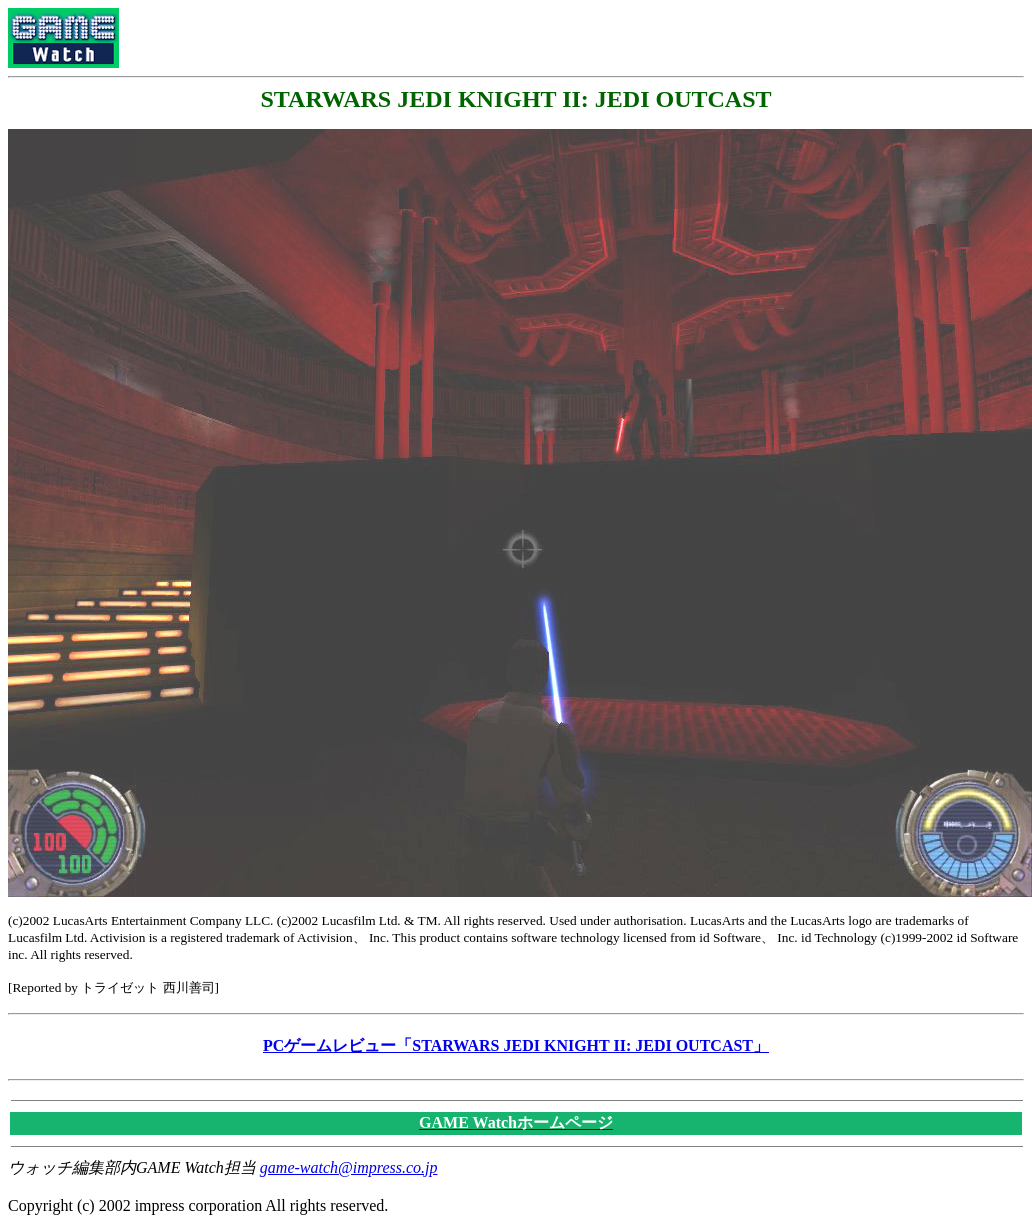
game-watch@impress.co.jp (349, 1167)
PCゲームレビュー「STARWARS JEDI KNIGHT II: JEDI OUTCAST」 (516, 1045)
